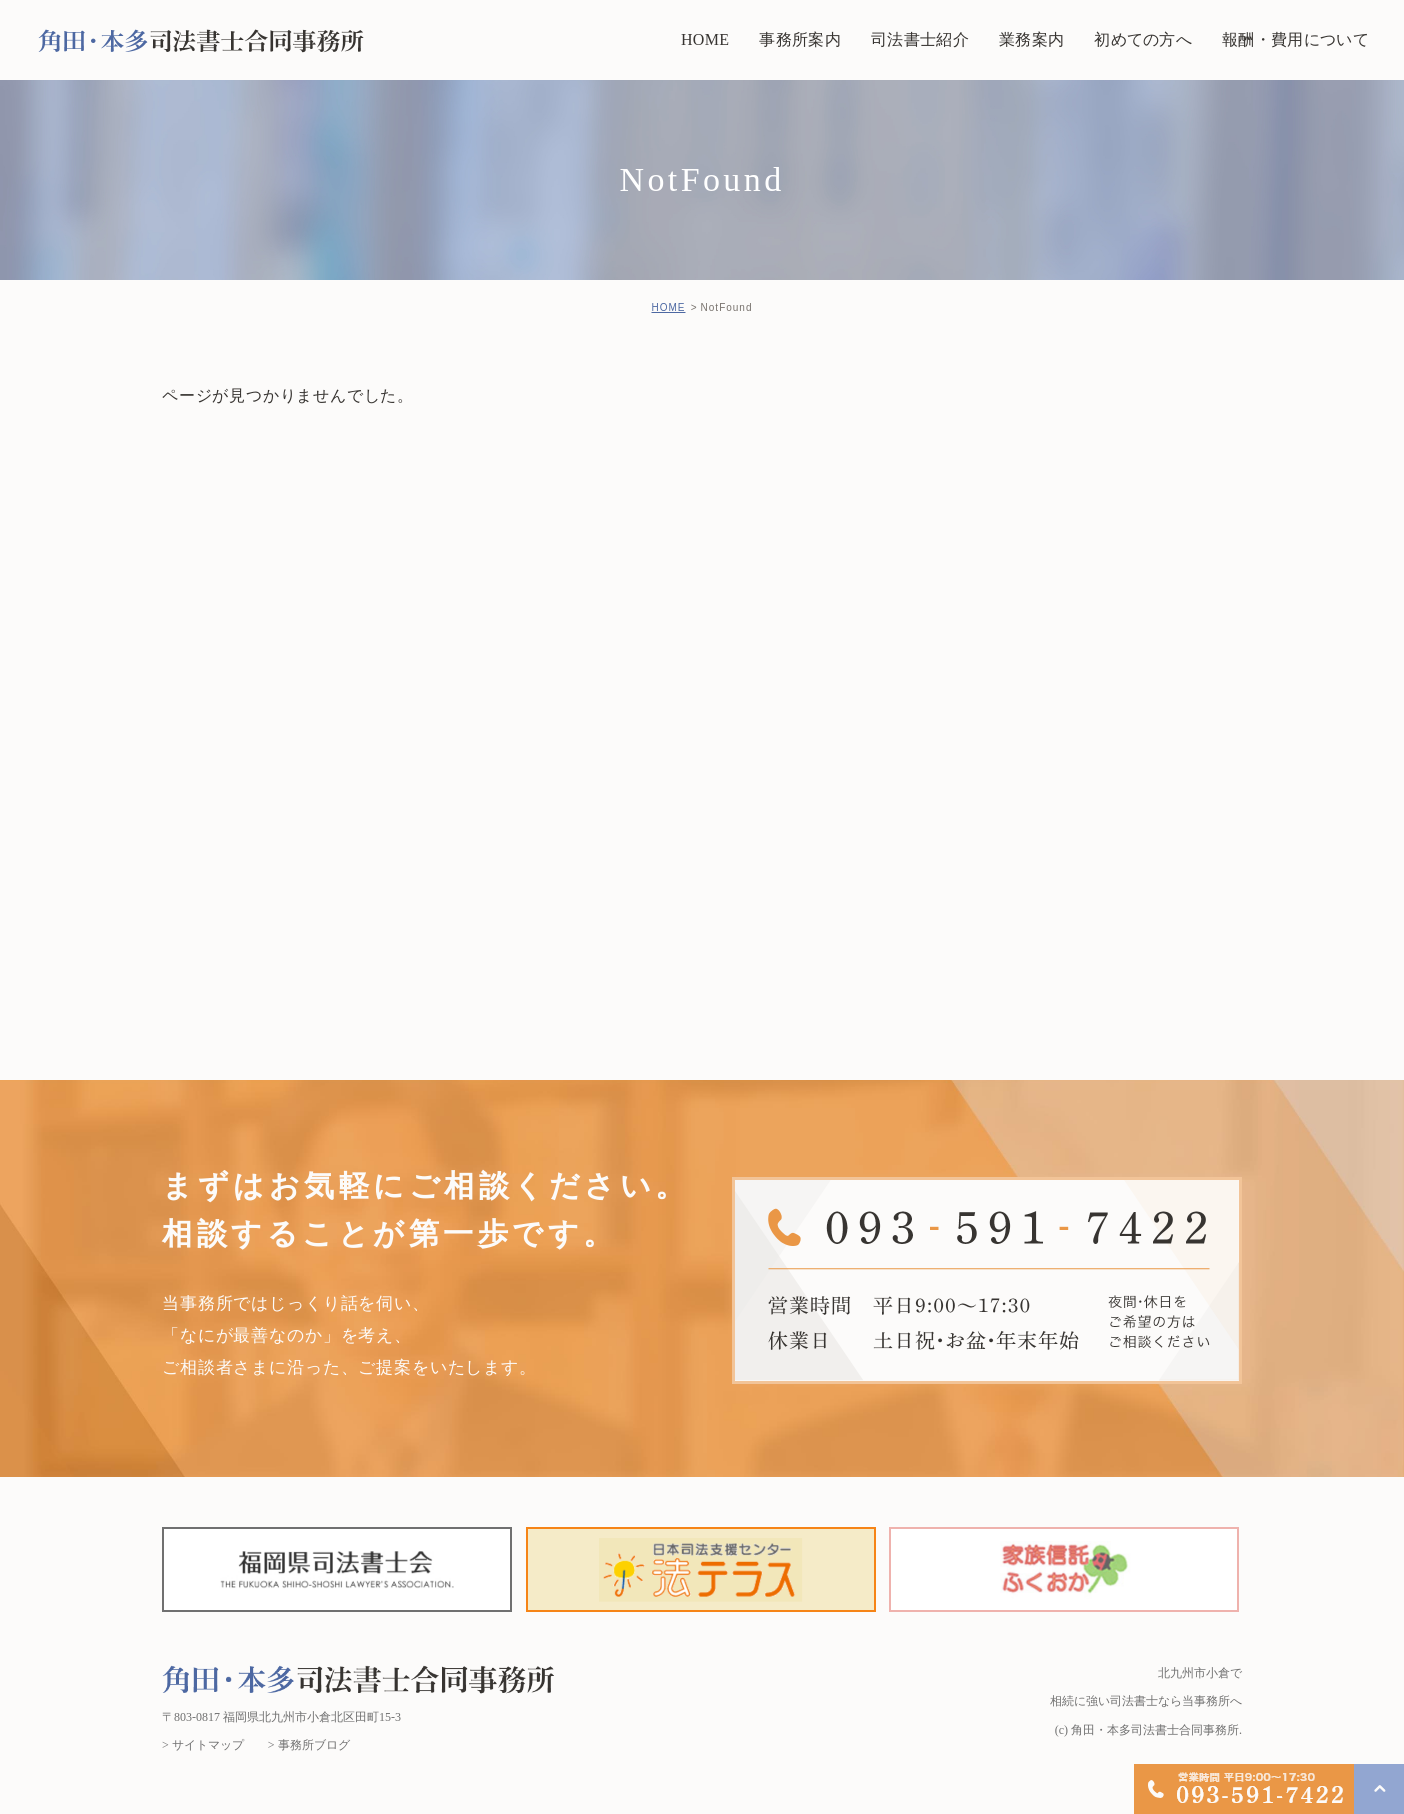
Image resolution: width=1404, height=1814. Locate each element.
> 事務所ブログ (309, 1745)
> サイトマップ (203, 1745)
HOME (668, 307)
